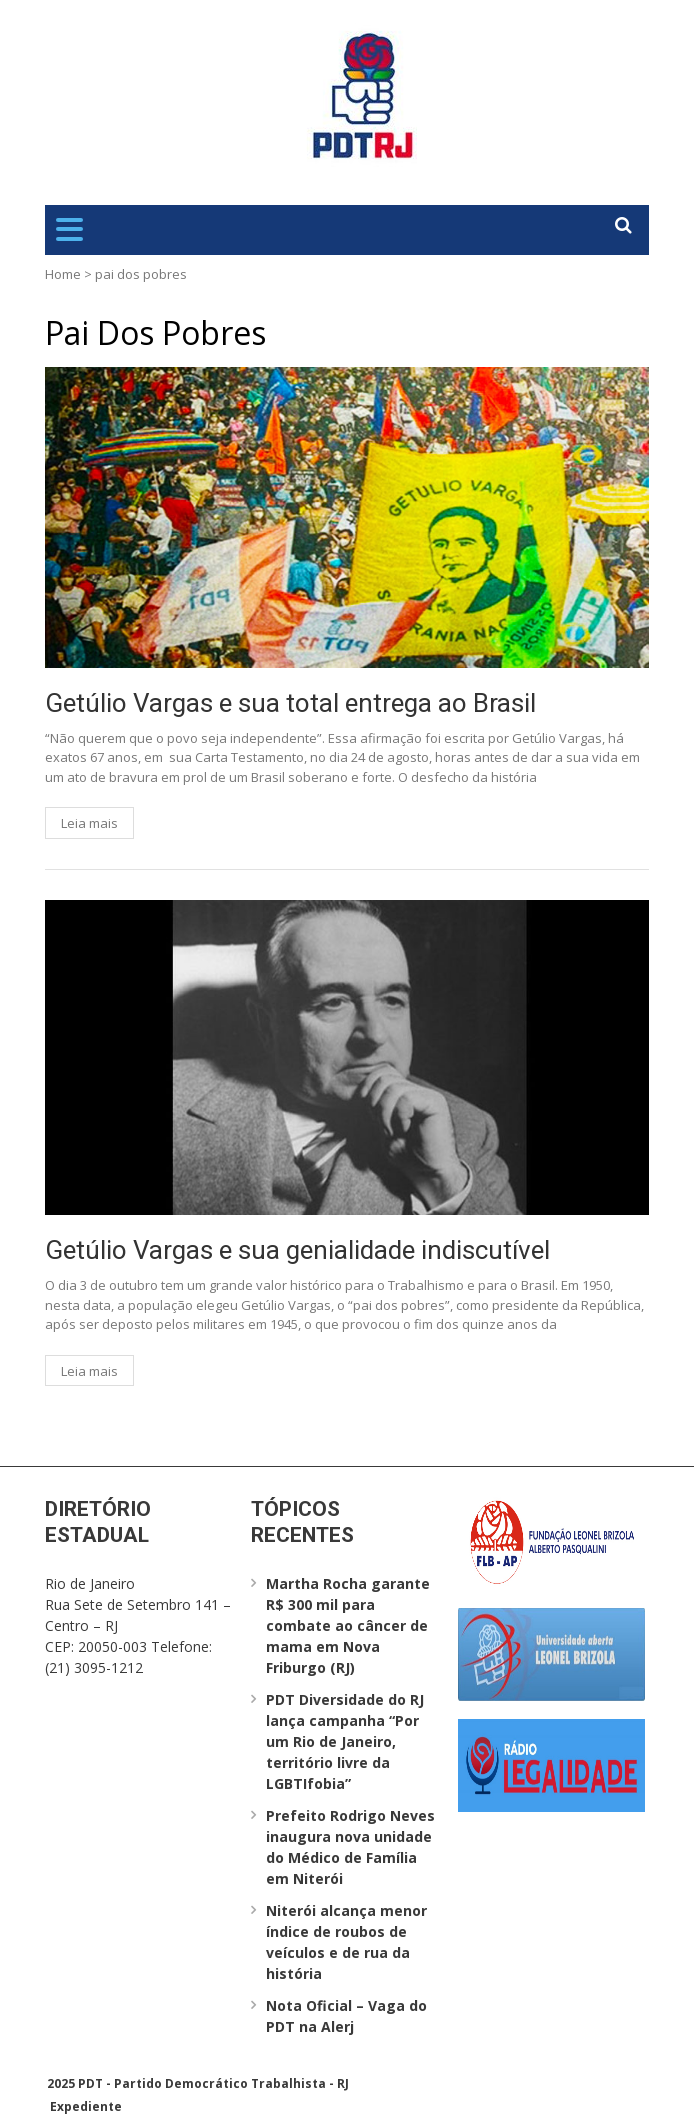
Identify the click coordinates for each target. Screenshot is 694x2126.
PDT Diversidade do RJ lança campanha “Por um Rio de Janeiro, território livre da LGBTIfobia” (345, 1741)
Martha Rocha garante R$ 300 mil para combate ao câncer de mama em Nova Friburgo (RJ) (348, 1625)
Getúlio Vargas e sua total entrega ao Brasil (290, 703)
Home (63, 274)
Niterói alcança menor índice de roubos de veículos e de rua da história (346, 1942)
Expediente (86, 2106)
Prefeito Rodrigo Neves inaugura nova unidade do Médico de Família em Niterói (350, 1847)
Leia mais (89, 823)
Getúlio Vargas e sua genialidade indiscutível (297, 1250)
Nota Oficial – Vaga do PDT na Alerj (346, 2016)
